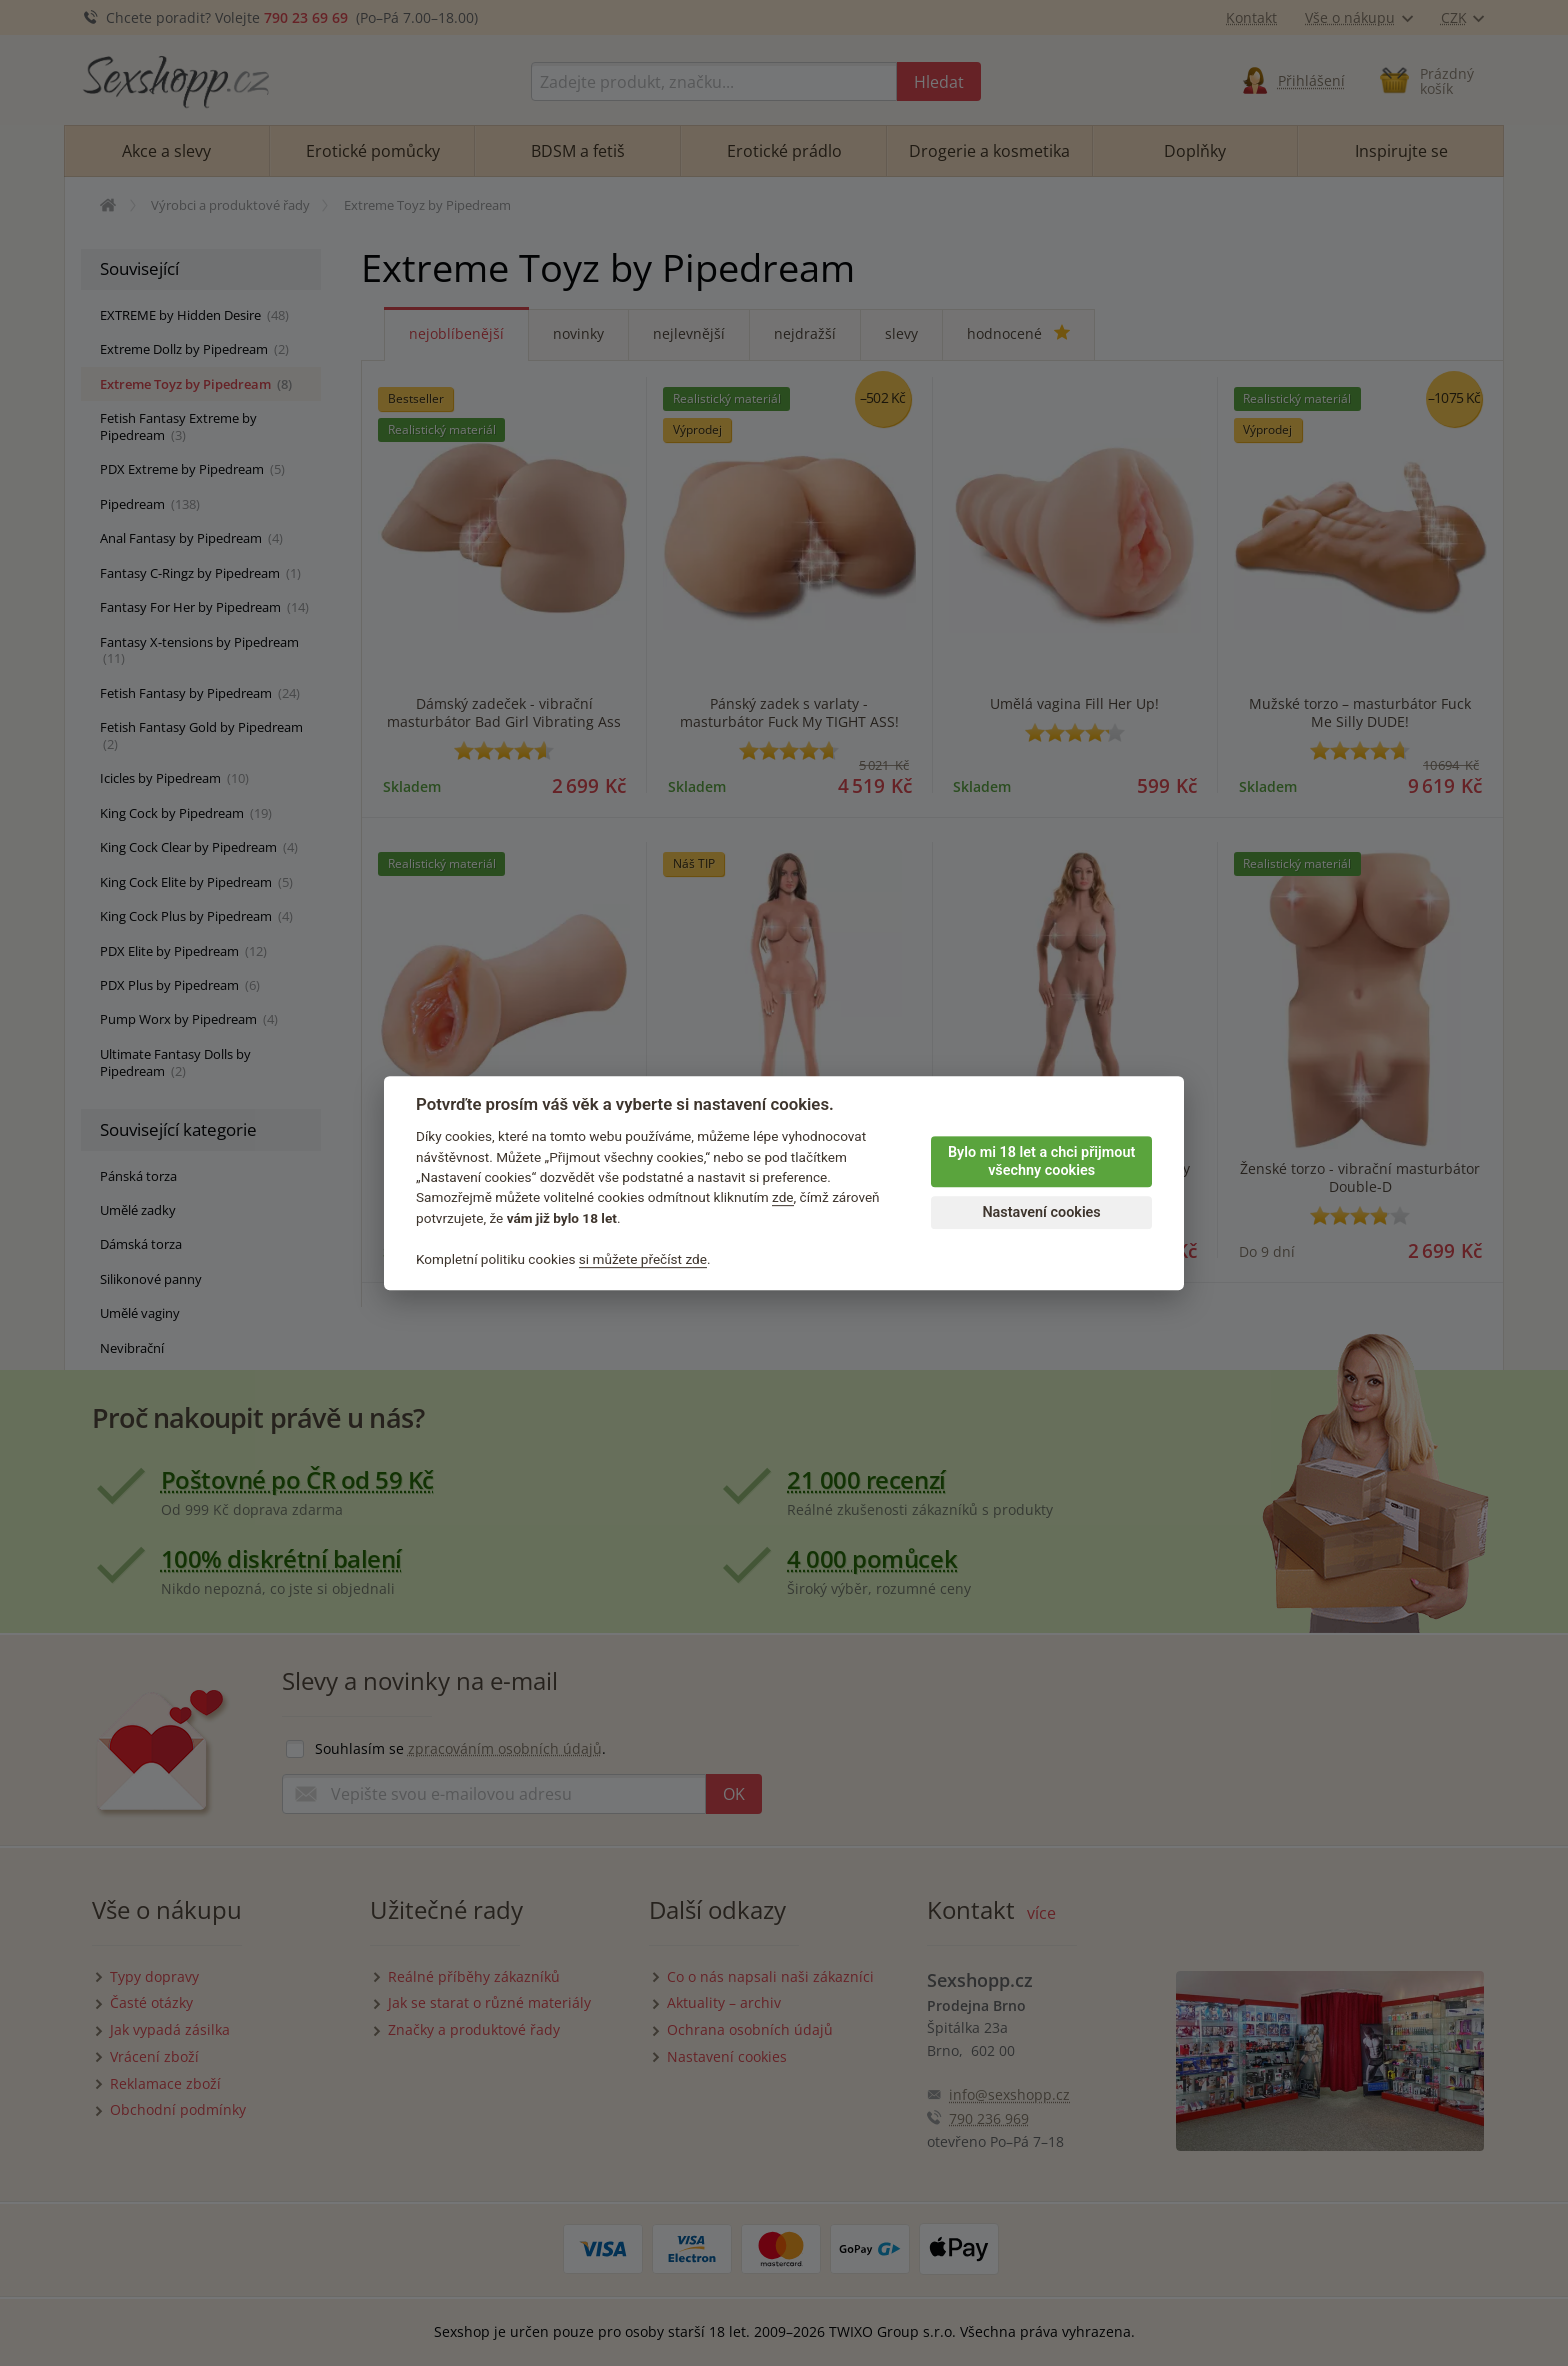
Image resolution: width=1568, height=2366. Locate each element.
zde (783, 1198)
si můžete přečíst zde (643, 1259)
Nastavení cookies (1041, 1212)
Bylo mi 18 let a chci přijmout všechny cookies (1041, 1162)
